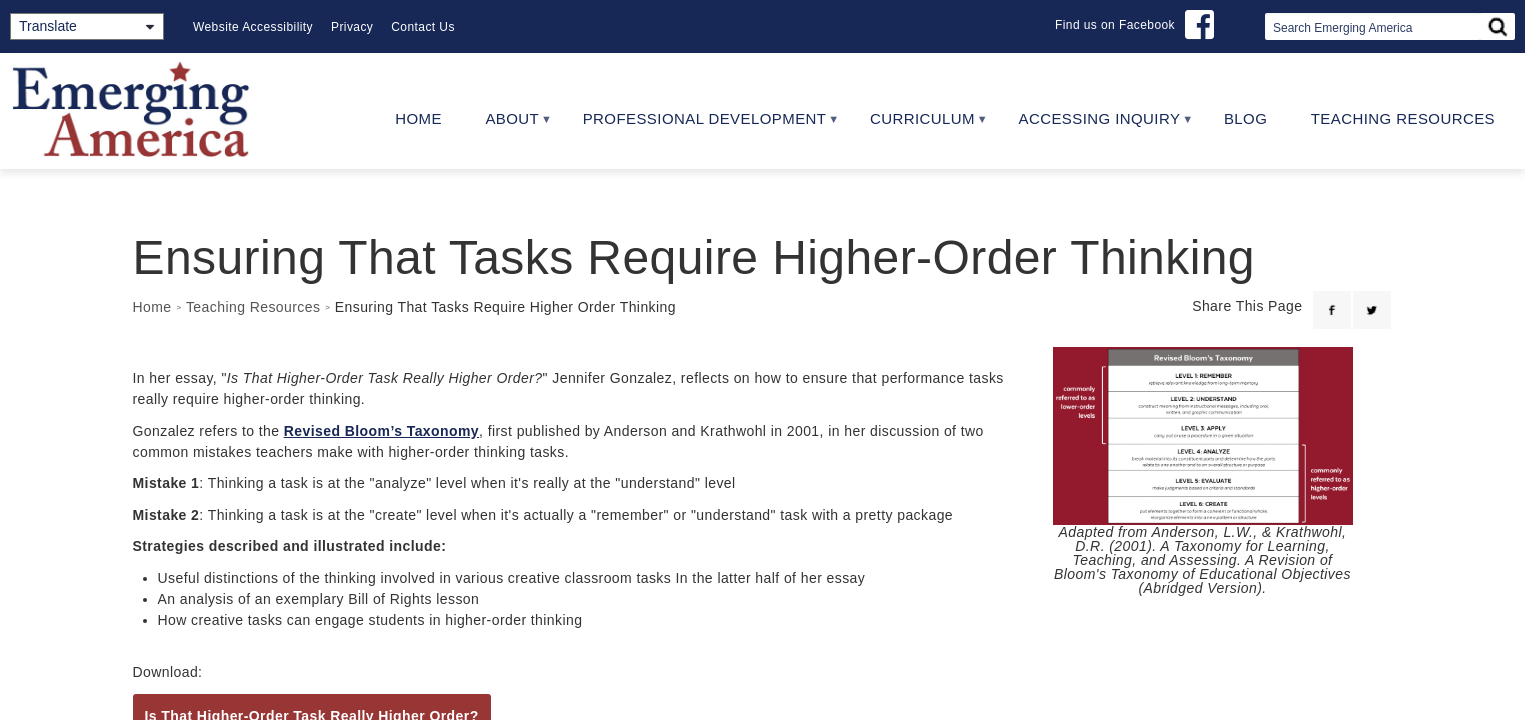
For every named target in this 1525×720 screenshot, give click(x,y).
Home (418, 118)
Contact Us (423, 27)
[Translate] (87, 26)
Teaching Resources (1403, 118)
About (507, 125)
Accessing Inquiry (1094, 125)
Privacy (352, 27)
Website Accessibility (253, 27)
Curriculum (917, 125)
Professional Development (699, 125)
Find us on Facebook (1115, 25)
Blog (1245, 118)
